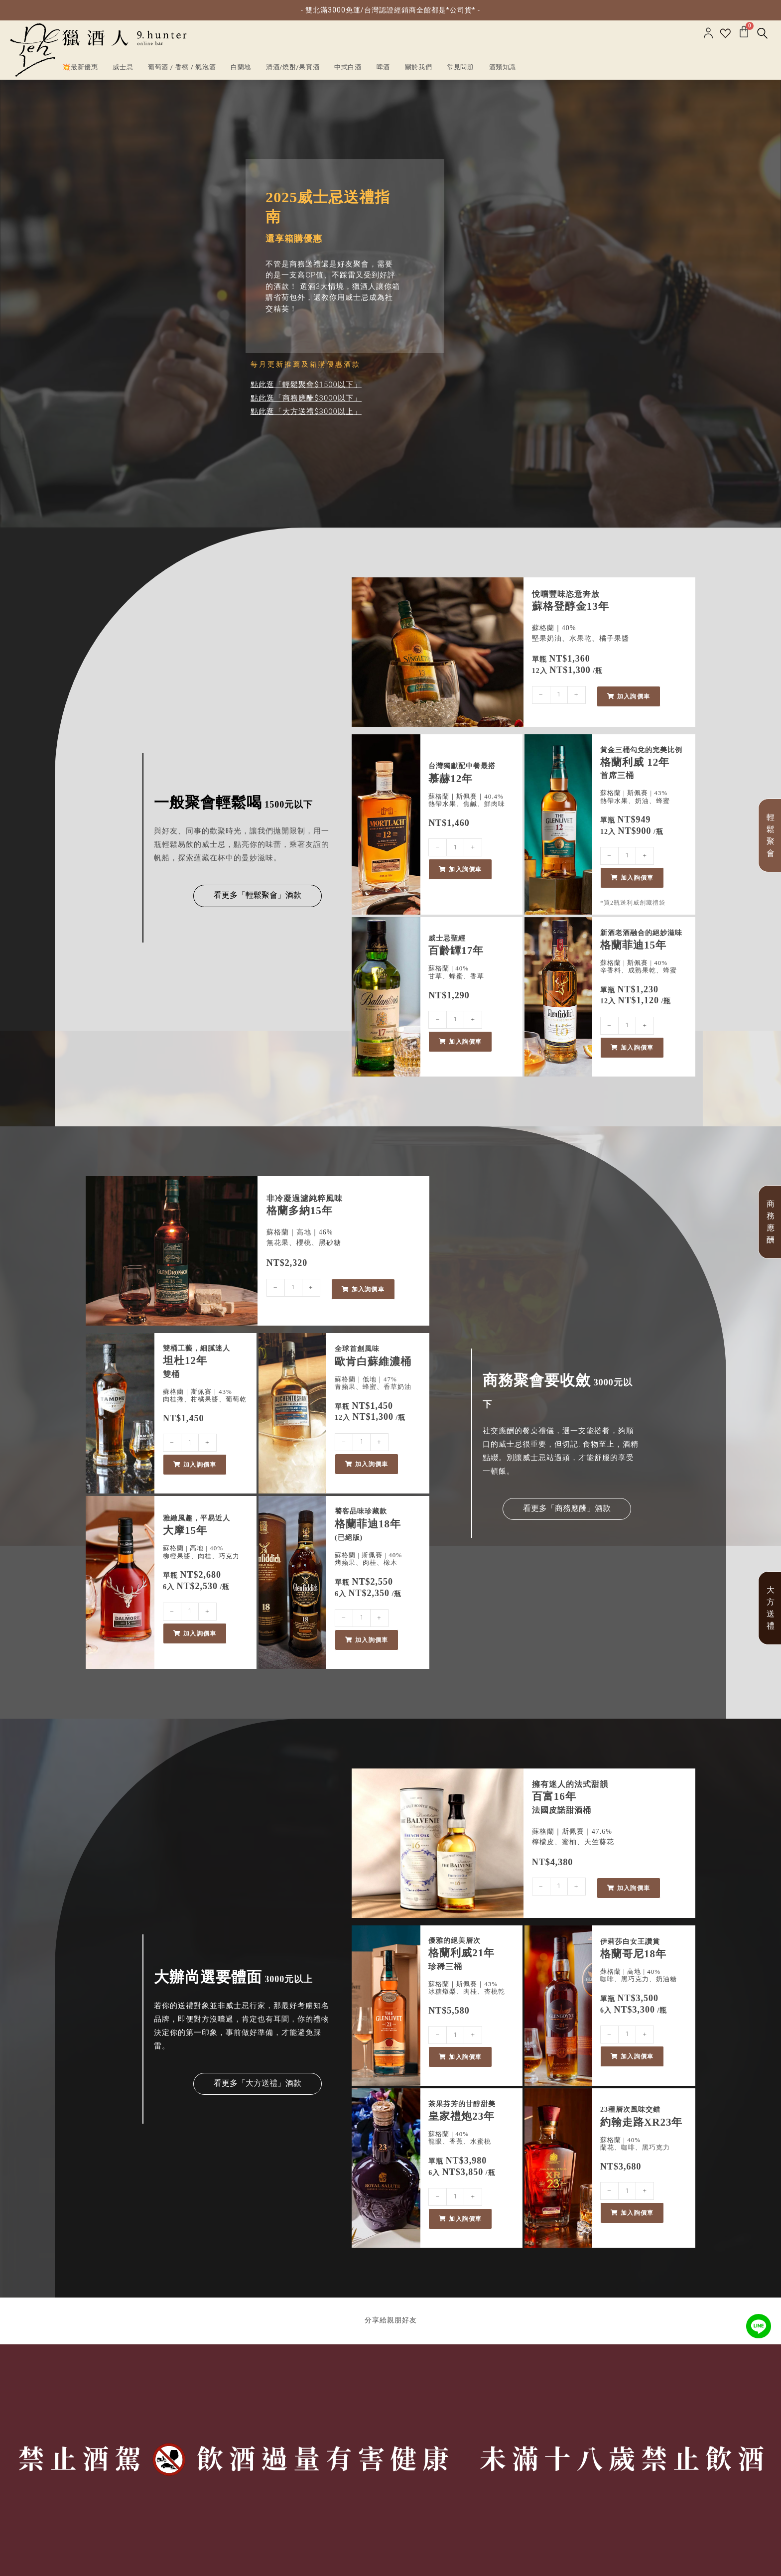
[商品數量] (559, 695)
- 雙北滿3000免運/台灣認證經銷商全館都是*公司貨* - (390, 10)
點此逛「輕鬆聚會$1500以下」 (306, 384)
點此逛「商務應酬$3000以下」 (306, 398)
